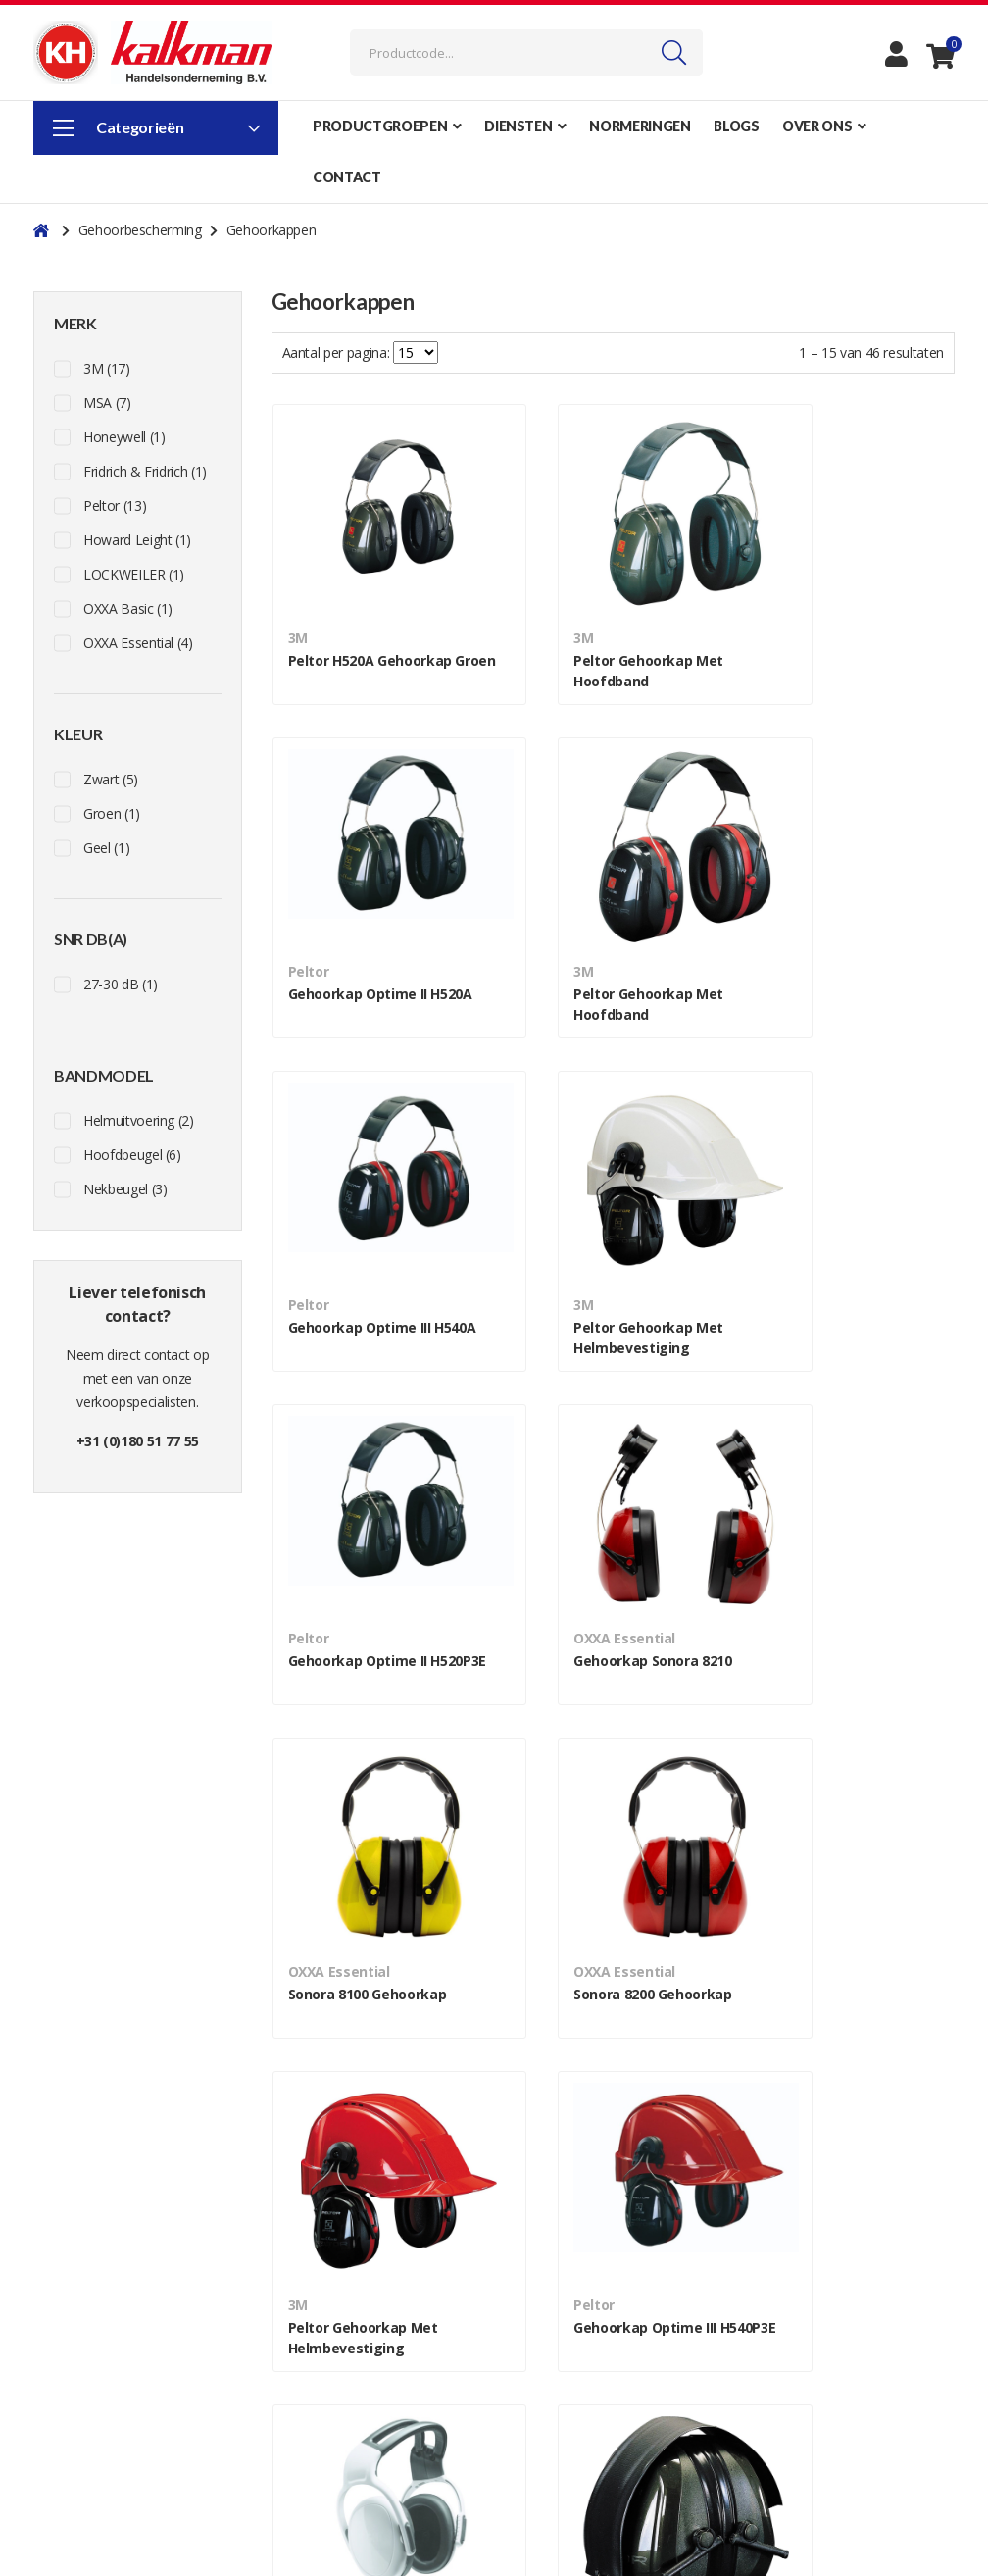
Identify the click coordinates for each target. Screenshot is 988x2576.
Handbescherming (802, 2445)
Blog (286, 2374)
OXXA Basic (128, 608)
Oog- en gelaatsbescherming (834, 2421)
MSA (107, 402)
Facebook (69, 2351)
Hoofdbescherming (805, 2374)
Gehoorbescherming (142, 230)
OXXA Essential (138, 642)
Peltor (114, 505)
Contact (296, 2327)
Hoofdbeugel (132, 1154)
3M (106, 368)
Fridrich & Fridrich (145, 471)
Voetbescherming (800, 2351)
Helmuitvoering (138, 1120)
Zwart (110, 779)
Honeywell (124, 437)
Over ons (299, 2351)
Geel (106, 847)
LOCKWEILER (133, 574)
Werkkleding (783, 2327)
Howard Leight (137, 539)
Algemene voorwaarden (581, 2351)
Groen (111, 813)
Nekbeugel (125, 1189)
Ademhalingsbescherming (824, 2468)
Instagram (71, 2327)
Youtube (68, 2374)
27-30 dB (120, 984)
